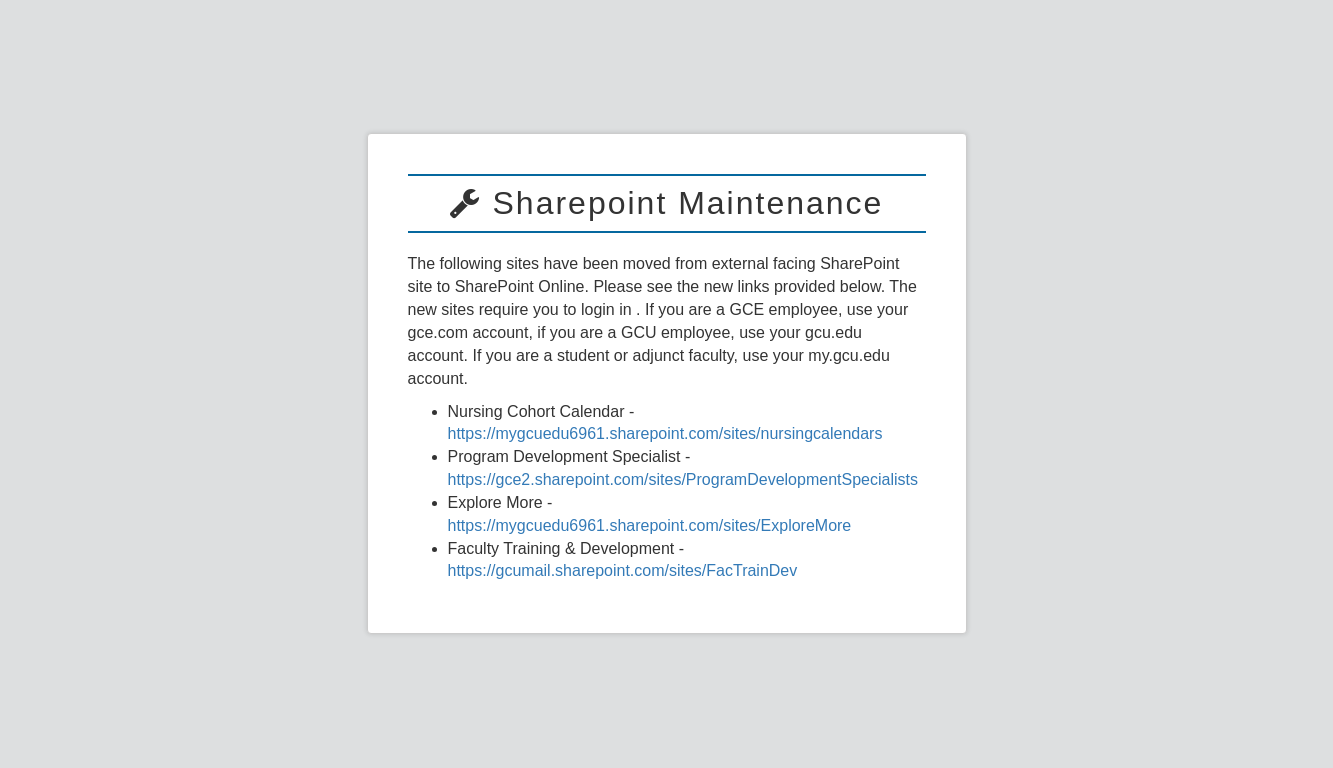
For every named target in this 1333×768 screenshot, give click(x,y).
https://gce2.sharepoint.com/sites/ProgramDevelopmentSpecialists (683, 479)
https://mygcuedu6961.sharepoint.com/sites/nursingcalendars (665, 433)
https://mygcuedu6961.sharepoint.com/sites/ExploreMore (650, 525)
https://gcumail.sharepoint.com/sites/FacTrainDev (623, 570)
